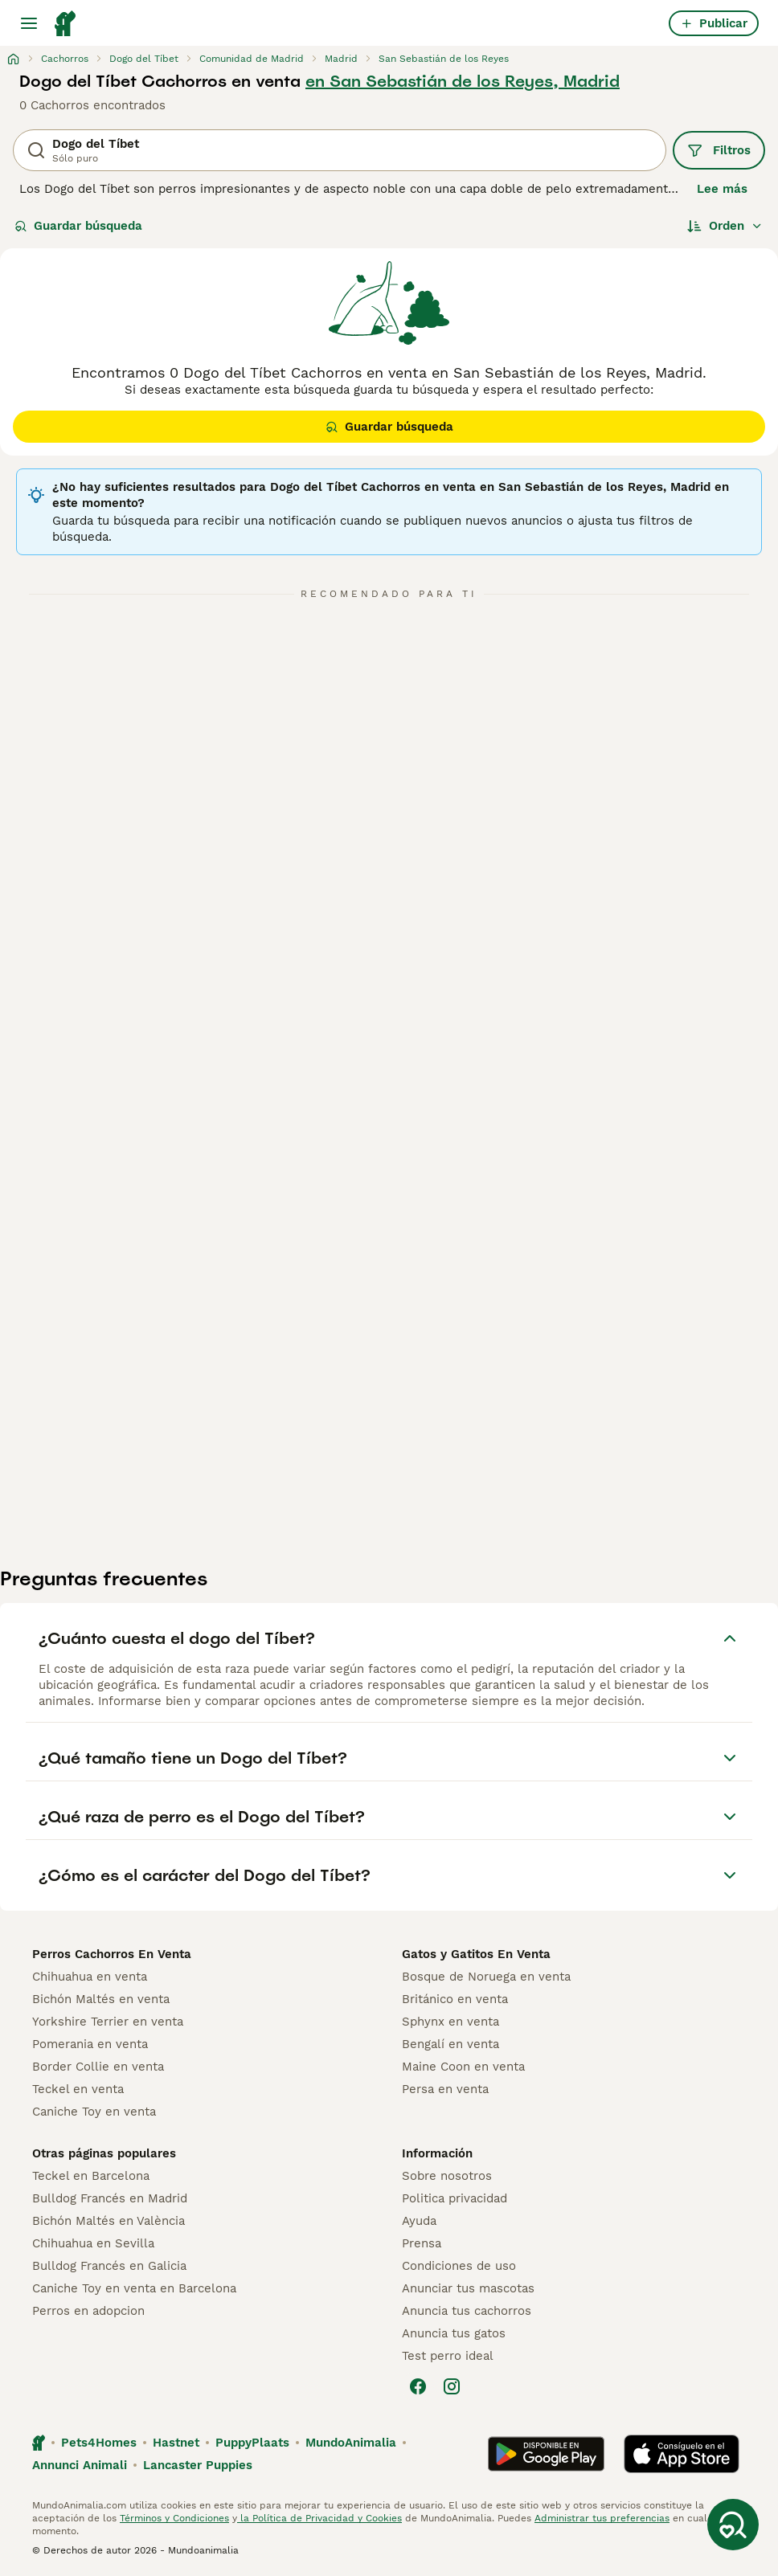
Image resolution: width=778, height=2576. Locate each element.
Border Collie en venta (98, 2066)
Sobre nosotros (447, 2176)
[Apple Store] (681, 2454)
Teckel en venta (78, 2089)
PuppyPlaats (252, 2442)
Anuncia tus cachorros (466, 2311)
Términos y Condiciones (174, 2518)
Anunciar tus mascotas (468, 2288)
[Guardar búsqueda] (733, 2524)
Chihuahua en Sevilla (93, 2243)
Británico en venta (455, 1999)
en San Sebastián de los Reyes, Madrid (462, 81)
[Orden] (725, 226)
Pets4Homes (99, 2442)
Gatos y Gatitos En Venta (476, 1954)
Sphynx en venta (450, 2021)
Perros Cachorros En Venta (111, 1954)
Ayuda (419, 2221)
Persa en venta (445, 2089)
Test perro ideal (447, 2356)
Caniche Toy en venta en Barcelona (134, 2288)
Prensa (421, 2243)
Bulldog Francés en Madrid (109, 2198)
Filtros (719, 150)
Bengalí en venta (450, 2044)
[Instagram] (452, 2386)
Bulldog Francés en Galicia (109, 2266)
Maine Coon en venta (463, 2066)
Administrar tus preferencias (601, 2518)
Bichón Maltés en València (108, 2221)
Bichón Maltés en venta (101, 1999)
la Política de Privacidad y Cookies (319, 2518)
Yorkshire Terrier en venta (107, 2021)
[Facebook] (418, 2386)
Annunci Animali (79, 2465)
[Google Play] (546, 2454)
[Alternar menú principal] (29, 23)
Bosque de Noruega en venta (486, 1976)
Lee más (722, 189)
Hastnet (176, 2442)
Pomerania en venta (90, 2044)
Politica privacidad (454, 2198)
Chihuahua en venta (89, 1976)
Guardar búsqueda (78, 226)
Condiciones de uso (459, 2266)
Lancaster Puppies (197, 2465)
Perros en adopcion (88, 2311)
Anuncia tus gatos (454, 2333)
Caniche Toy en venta (94, 2111)
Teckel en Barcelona (90, 2176)
